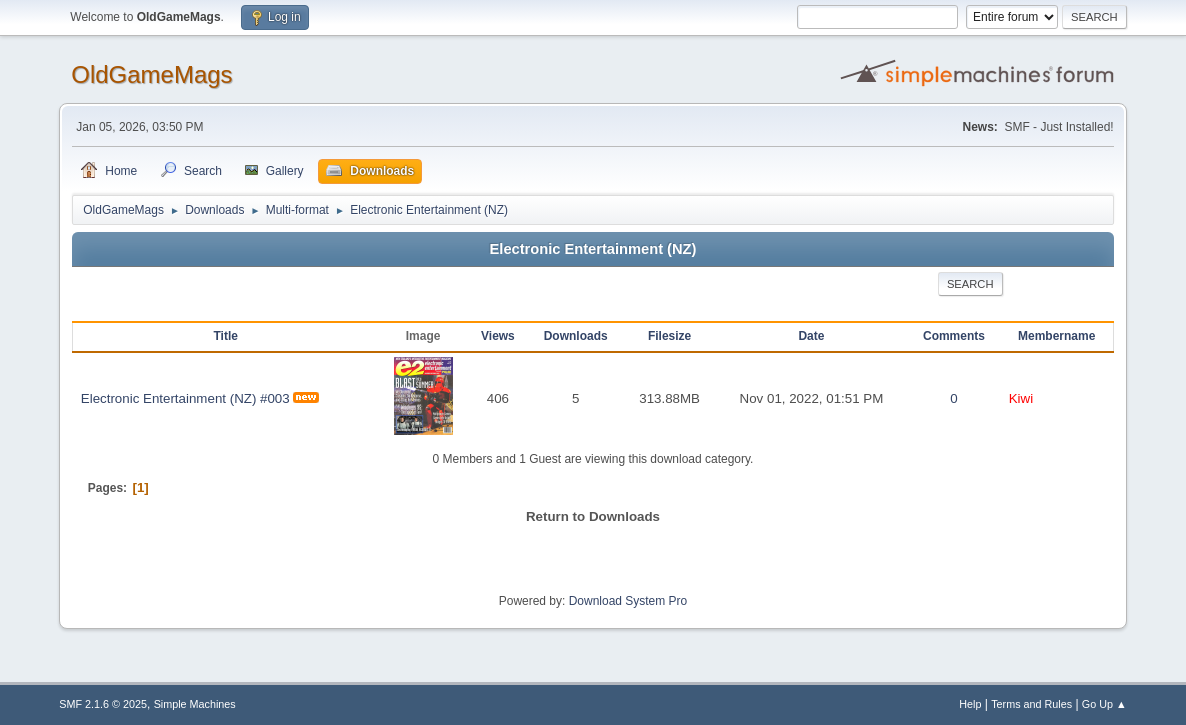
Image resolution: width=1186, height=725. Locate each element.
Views (498, 336)
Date (811, 336)
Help (970, 704)
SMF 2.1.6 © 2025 (103, 704)
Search (970, 284)
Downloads (576, 336)
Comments (954, 336)
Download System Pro (628, 601)
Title (226, 336)
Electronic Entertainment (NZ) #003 (185, 398)
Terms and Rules (1031, 704)
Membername (1056, 336)
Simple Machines (195, 704)
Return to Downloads (593, 516)
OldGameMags (151, 74)
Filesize (669, 336)
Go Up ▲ (1104, 704)
